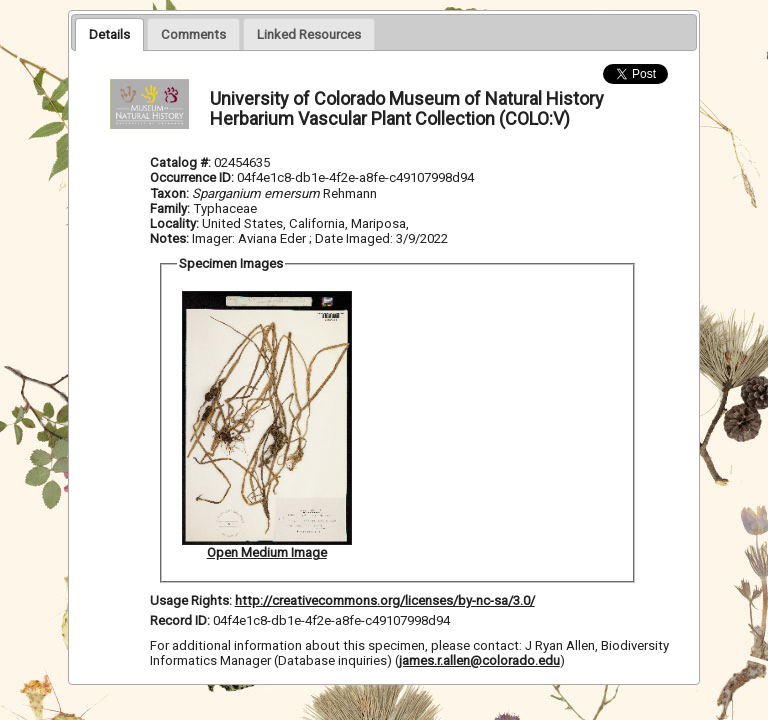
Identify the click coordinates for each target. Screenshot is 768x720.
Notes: (169, 238)
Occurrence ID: (193, 177)
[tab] (109, 34)
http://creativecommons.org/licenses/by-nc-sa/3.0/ (385, 600)
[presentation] (109, 34)
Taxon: (169, 193)
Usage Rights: (191, 600)
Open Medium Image (267, 552)
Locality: (174, 223)
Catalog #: (182, 162)
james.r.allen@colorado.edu (479, 660)
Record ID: (181, 620)
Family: (170, 208)
